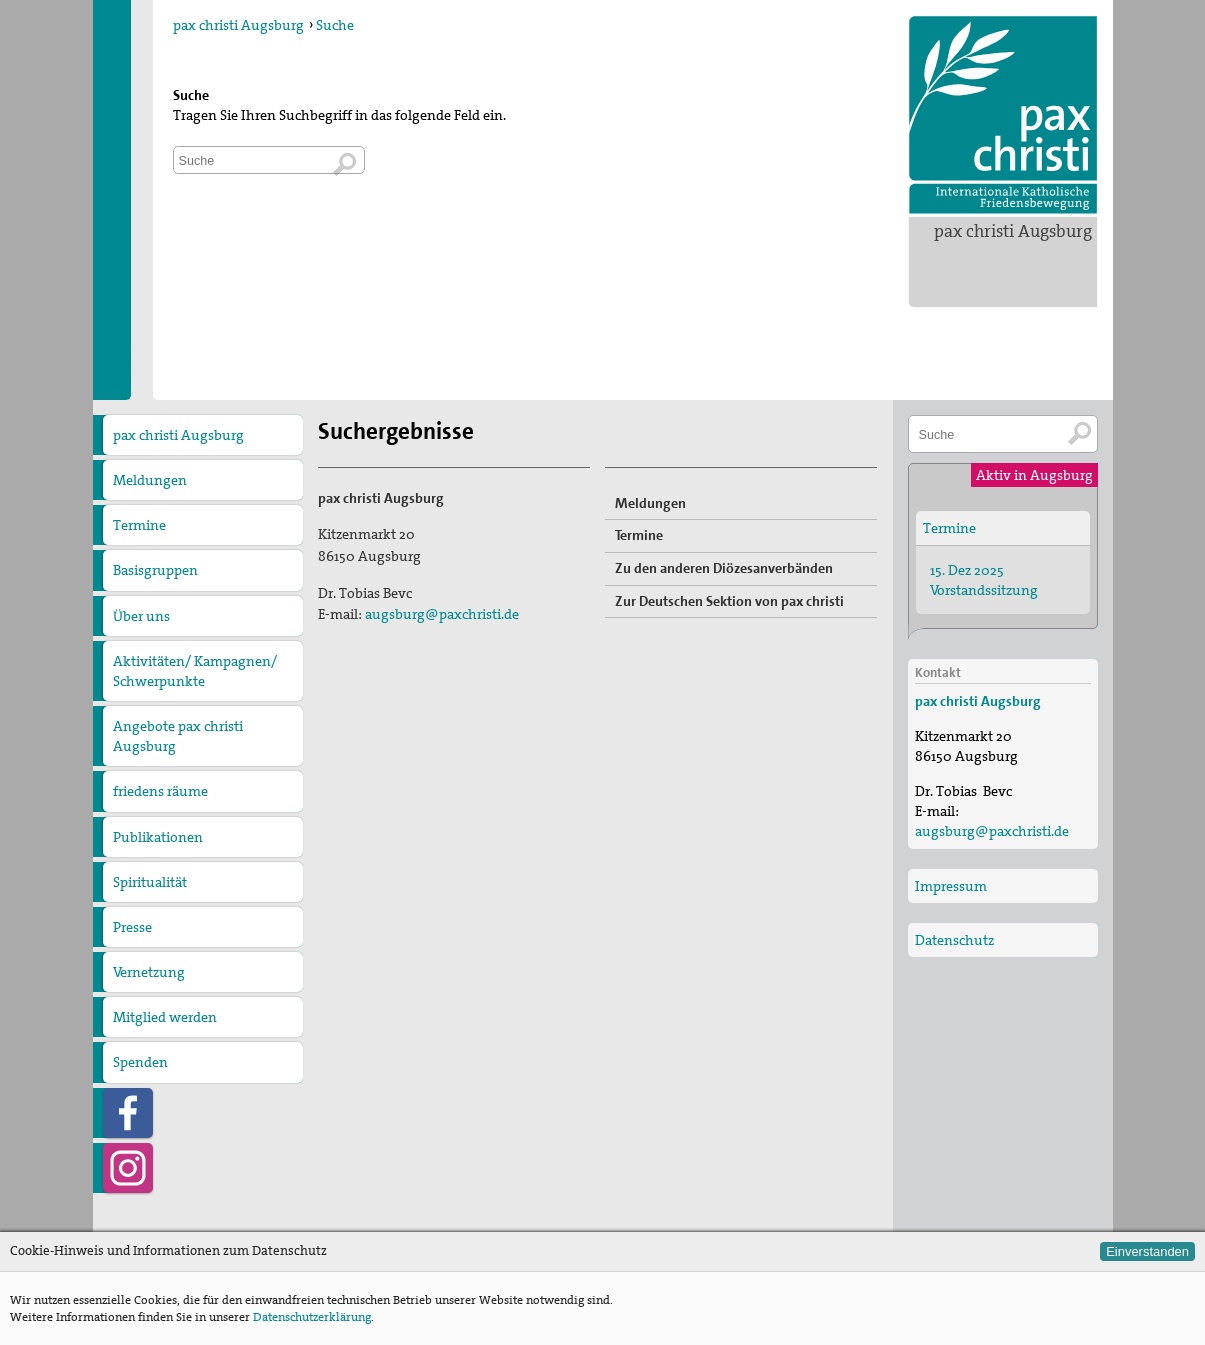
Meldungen (150, 480)
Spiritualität (150, 882)
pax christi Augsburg (1013, 231)
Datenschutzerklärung (312, 1317)
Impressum (951, 886)
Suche (335, 25)
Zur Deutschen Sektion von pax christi (729, 601)
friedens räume (160, 791)
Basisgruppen (155, 570)
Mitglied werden (165, 1017)
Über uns (141, 616)
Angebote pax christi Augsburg (178, 736)
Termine (139, 525)
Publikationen (158, 837)
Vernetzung (149, 972)
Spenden (140, 1062)
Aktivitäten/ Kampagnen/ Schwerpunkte (195, 671)
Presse (132, 927)
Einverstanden (1147, 1251)
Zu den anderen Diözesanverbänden (724, 568)
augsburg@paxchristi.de (442, 614)
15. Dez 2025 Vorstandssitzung (984, 580)
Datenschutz (954, 940)
